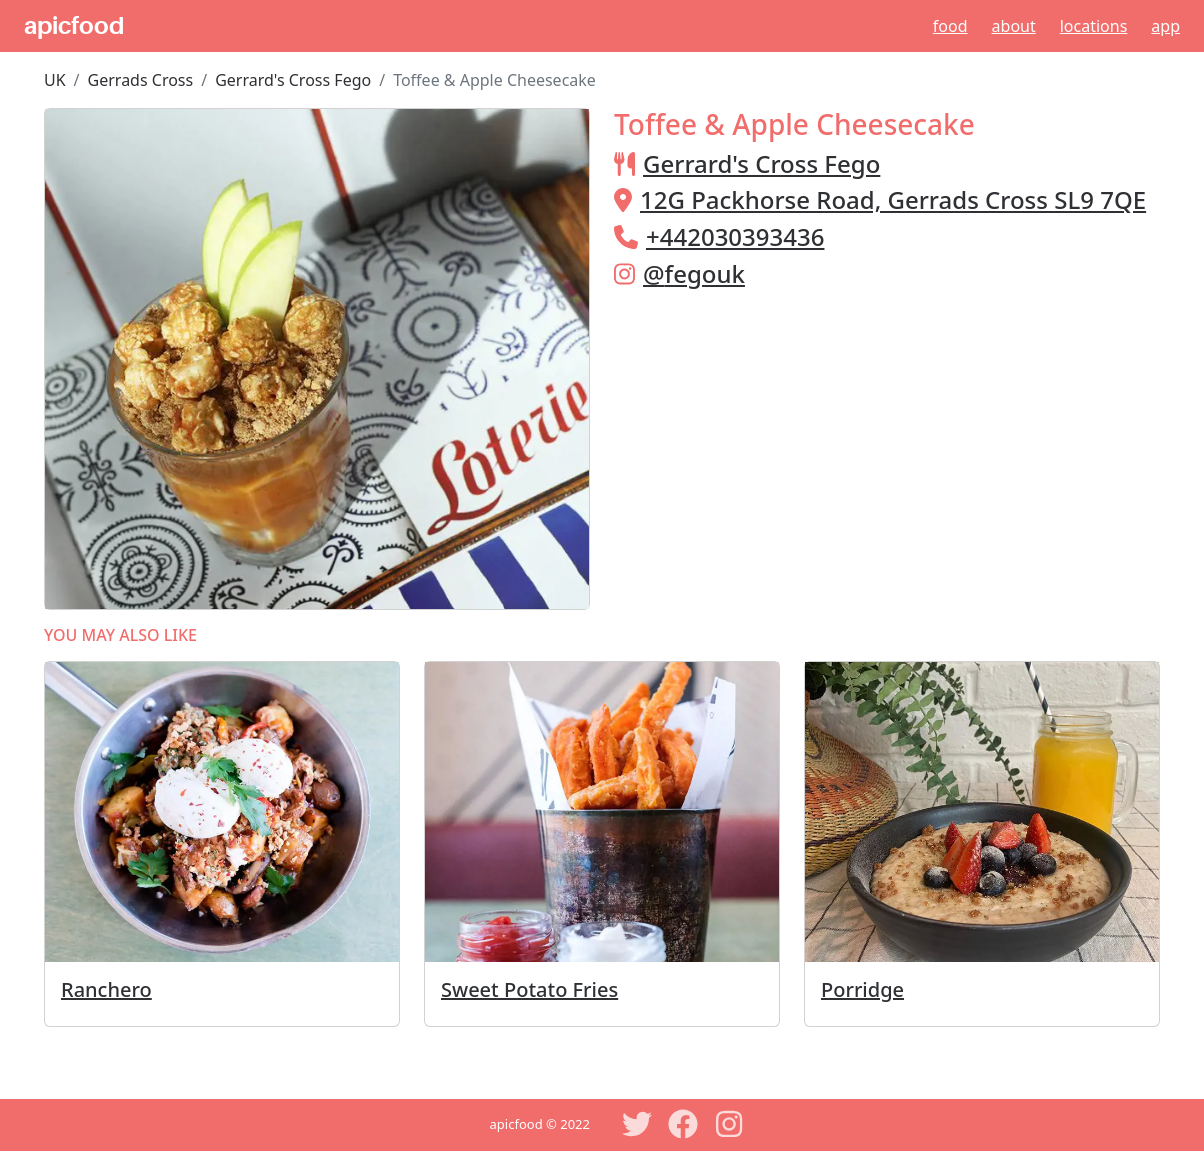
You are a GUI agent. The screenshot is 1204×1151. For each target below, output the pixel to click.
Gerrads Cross (141, 80)
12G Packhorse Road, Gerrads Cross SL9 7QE (893, 199)
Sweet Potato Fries (529, 989)
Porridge (862, 989)
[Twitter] (637, 1124)
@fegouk (694, 273)
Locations (1094, 26)
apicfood (74, 26)
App (1165, 26)
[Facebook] (683, 1124)
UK (55, 80)
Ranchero (106, 989)
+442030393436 (735, 236)
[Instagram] (729, 1124)
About (1014, 26)
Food (950, 26)
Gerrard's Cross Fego (293, 80)
